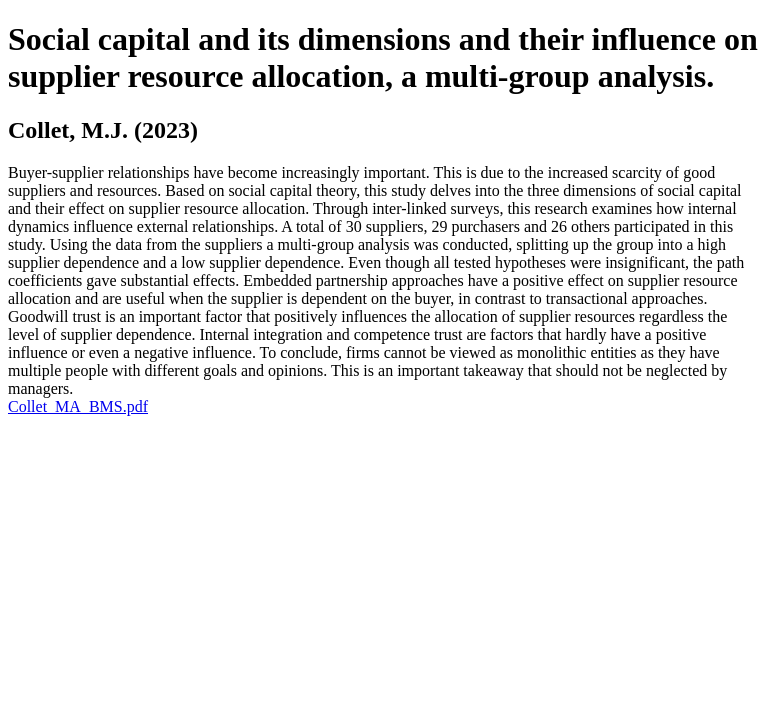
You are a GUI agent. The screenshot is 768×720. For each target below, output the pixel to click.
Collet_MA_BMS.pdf (78, 406)
